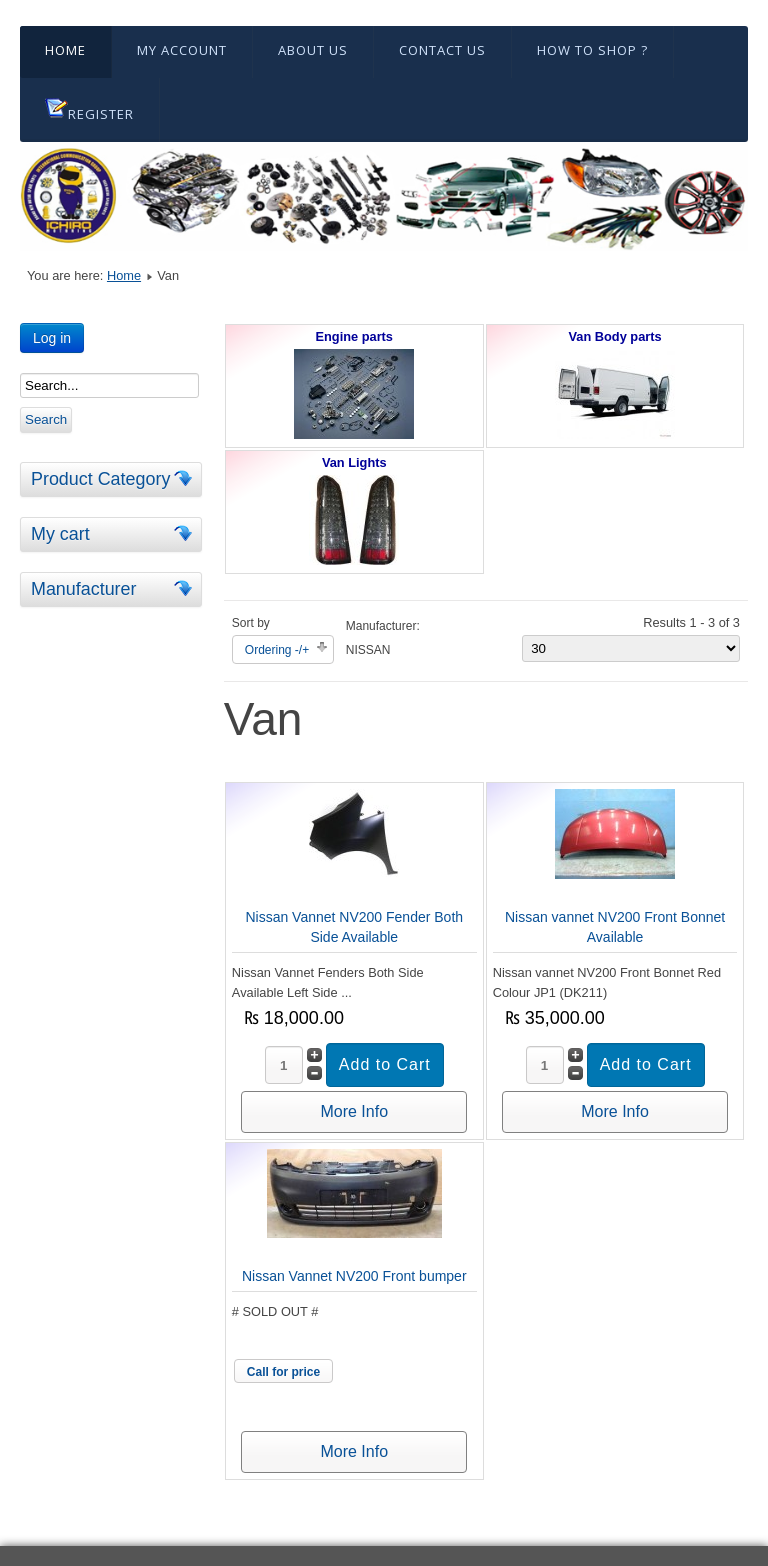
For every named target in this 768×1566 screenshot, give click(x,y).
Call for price (283, 1372)
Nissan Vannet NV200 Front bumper (354, 1276)
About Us (313, 50)
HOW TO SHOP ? (592, 50)
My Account (182, 50)
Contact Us (442, 50)
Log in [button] (52, 338)
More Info (354, 1111)
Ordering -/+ (277, 650)
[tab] (186, 478)
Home (65, 50)
